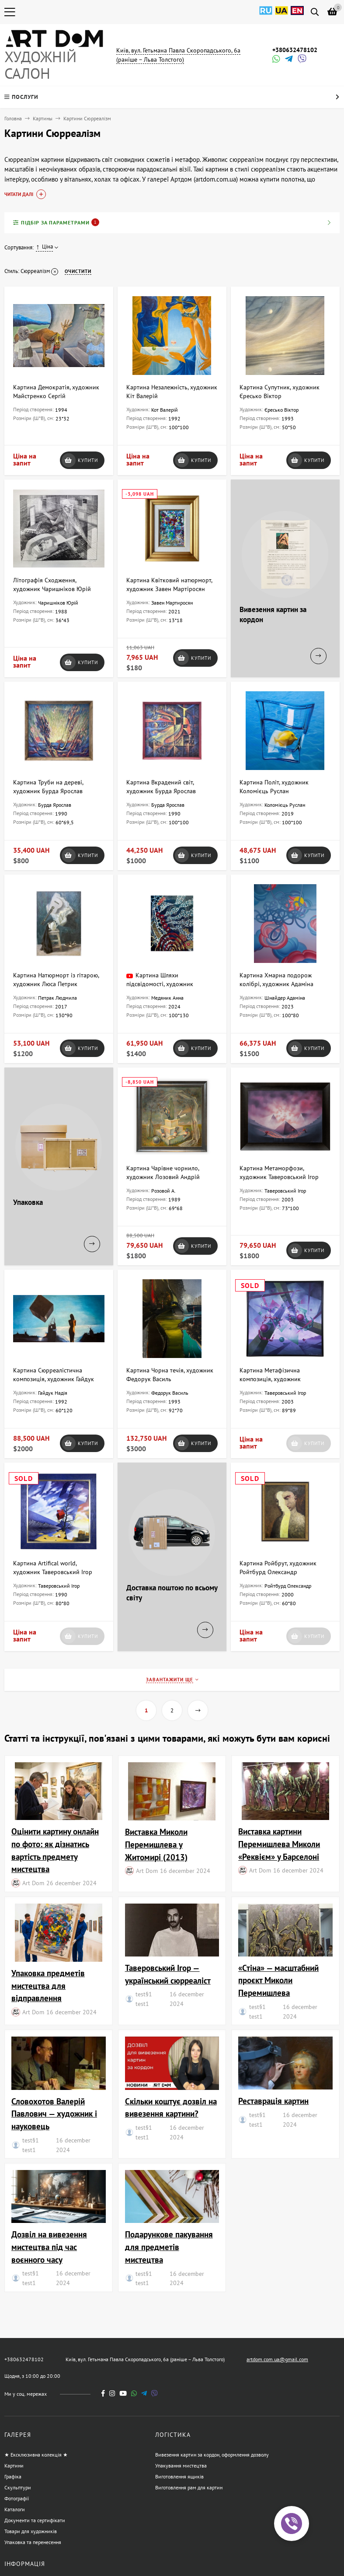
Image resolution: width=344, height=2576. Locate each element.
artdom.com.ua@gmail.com (277, 2359)
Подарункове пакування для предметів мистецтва (169, 2247)
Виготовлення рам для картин (188, 2487)
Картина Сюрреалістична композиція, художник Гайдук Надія (53, 1379)
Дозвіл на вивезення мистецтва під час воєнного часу (49, 2247)
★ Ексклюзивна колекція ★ (36, 2454)
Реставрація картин (273, 2100)
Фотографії (16, 2498)
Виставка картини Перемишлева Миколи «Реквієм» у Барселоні (279, 1844)
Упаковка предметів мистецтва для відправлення (48, 1985)
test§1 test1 (144, 1999)
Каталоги (14, 2509)
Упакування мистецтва (181, 2465)
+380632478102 (294, 50)
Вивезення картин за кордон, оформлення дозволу (212, 2454)
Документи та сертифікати (34, 2520)
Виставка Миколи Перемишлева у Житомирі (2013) (156, 1844)
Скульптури (17, 2487)
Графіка (12, 2476)
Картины (42, 118)
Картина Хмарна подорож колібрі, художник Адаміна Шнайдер (276, 984)
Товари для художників (30, 2531)
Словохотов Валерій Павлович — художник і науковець (54, 2114)
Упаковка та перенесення (32, 2542)
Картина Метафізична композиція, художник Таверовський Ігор (270, 1379)
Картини (14, 2465)
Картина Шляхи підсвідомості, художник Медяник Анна (159, 984)
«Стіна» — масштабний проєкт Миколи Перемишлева (278, 1980)
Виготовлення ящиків (179, 2476)
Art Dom (33, 1883)
